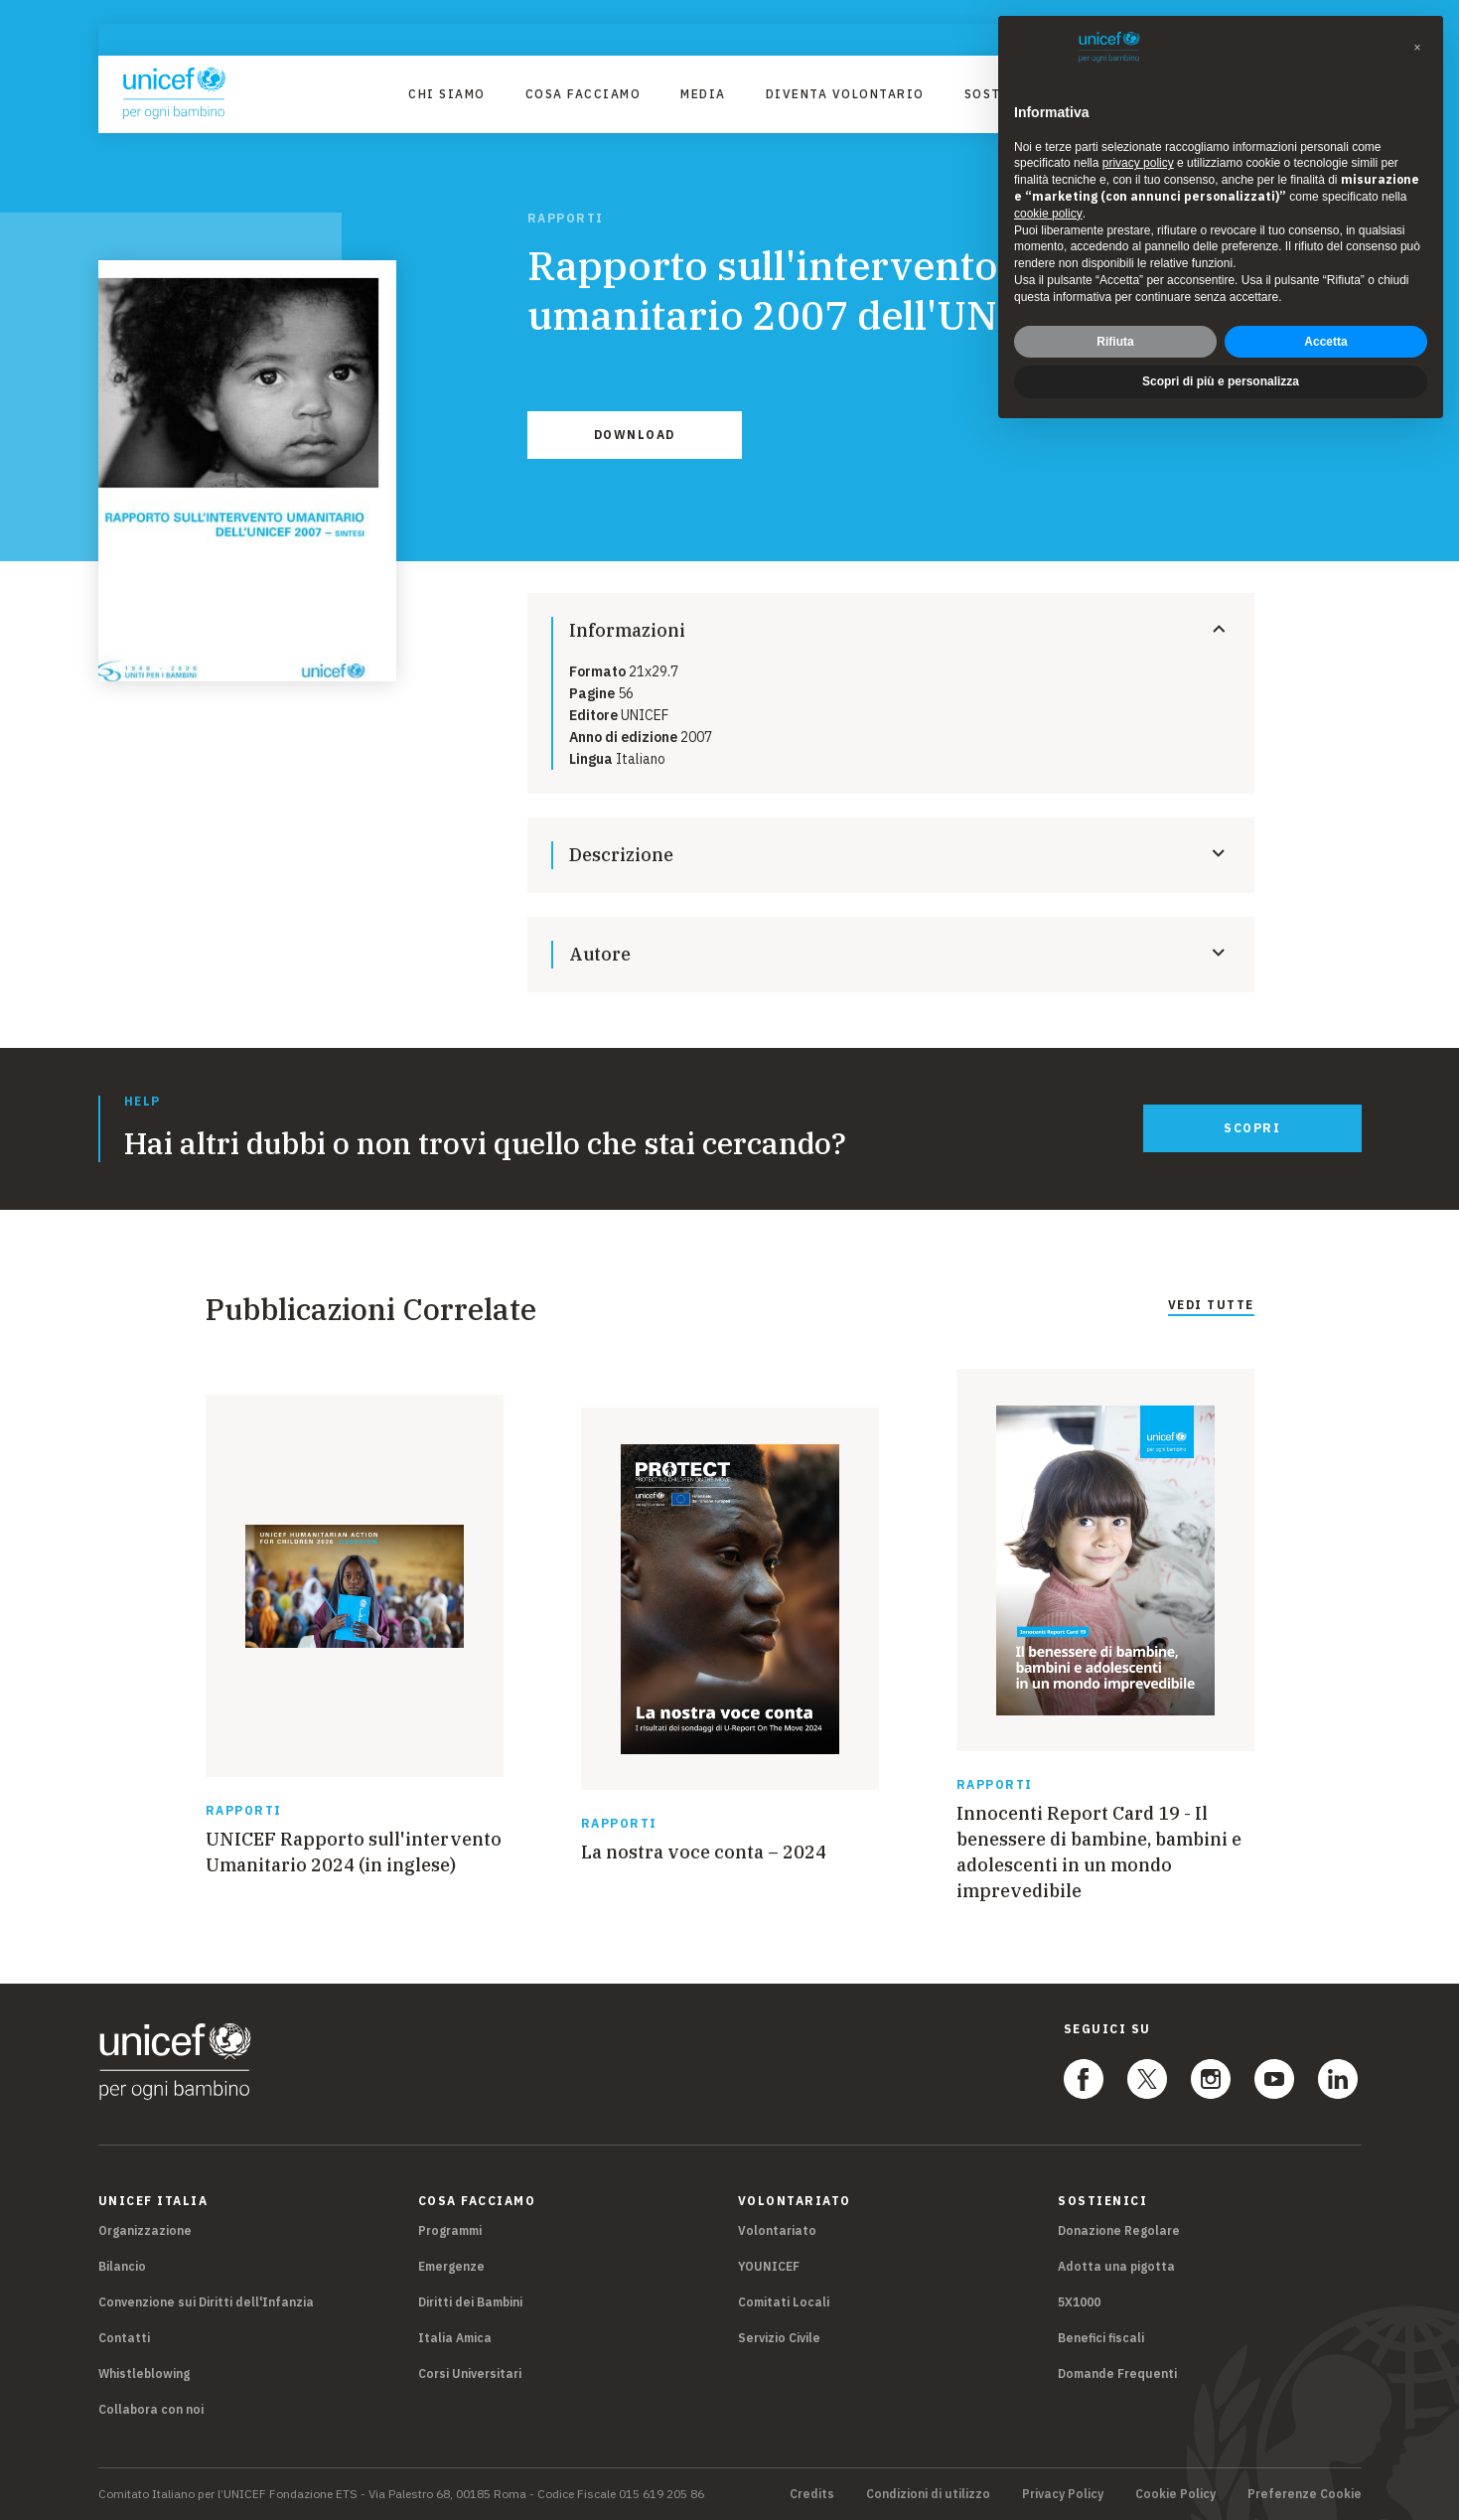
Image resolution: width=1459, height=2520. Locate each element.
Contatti (124, 2337)
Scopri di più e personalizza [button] (1220, 381)
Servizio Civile (779, 2337)
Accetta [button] (1325, 342)
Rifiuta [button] (1114, 342)
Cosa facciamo (583, 93)
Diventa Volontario (845, 93)
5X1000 (1079, 2302)
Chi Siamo (447, 93)
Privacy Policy (1062, 2494)
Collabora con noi (151, 2409)
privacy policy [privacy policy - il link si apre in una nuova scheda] (1138, 163)
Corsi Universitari (469, 2373)
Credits (812, 2494)
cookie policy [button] (1048, 214)
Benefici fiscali (1101, 2337)
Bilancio (122, 2266)
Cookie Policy (1175, 2494)
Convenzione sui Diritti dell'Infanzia (206, 2302)
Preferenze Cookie (1304, 2494)
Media (703, 93)
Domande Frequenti (1117, 2373)
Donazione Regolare (1119, 2230)
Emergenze (451, 2266)
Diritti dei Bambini (470, 2302)
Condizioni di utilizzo (928, 2494)
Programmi (450, 2230)
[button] (1417, 48)
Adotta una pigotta (1116, 2266)
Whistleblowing (144, 2373)
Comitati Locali (783, 2302)
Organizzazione (145, 2230)
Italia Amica (455, 2337)
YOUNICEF (769, 2266)
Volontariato (777, 2230)
